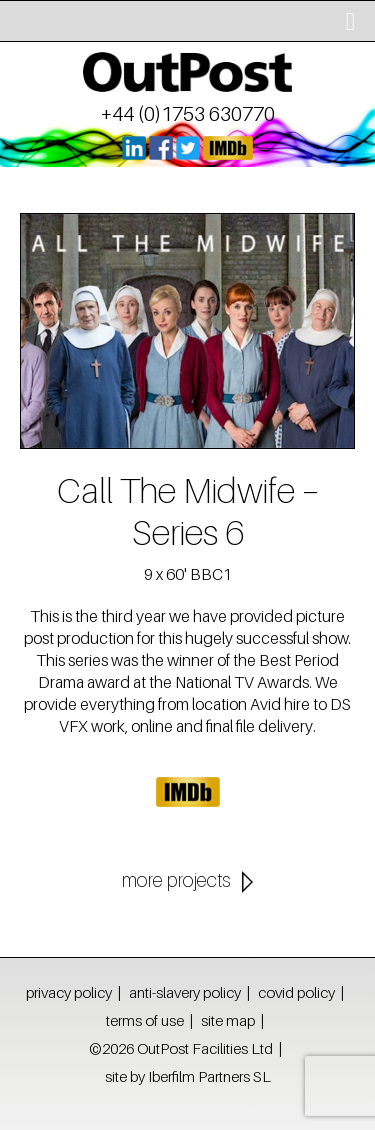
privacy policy (69, 992)
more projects (176, 880)
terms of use (145, 1020)
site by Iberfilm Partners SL (188, 1076)
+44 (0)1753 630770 (188, 114)
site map (228, 1020)
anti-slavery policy (185, 992)
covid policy (296, 992)
